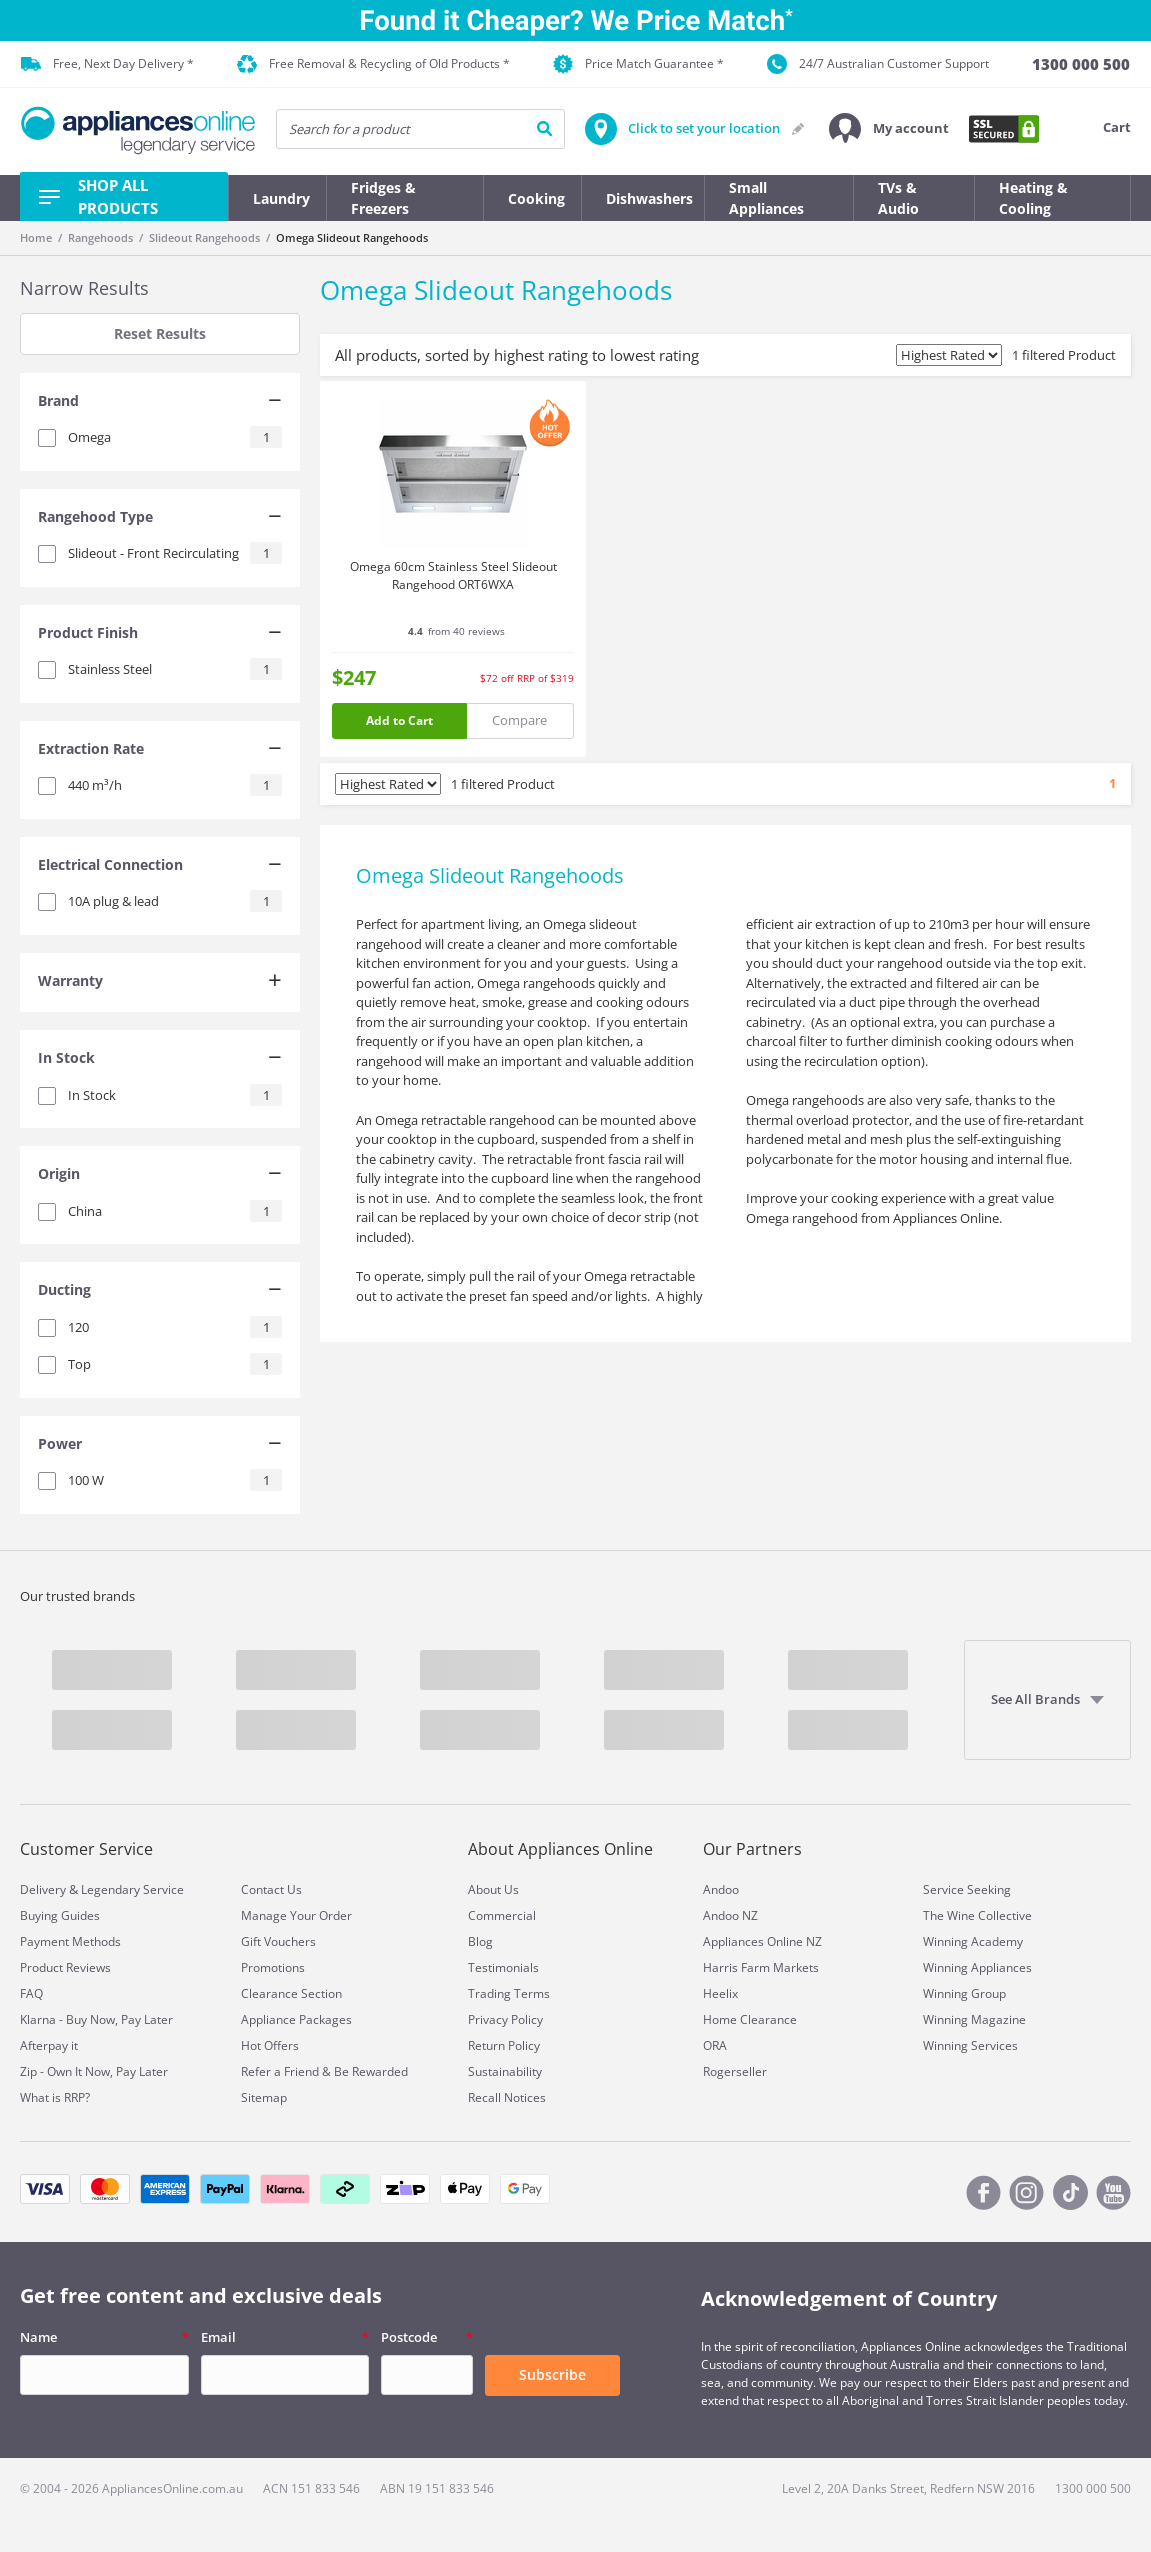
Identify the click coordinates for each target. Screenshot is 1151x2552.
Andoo (721, 1889)
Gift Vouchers (278, 1941)
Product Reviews (65, 1967)
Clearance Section (291, 1993)
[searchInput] (420, 129)
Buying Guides (60, 1915)
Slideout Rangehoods (204, 237)
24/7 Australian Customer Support (878, 64)
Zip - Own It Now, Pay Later (94, 2071)
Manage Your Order (296, 1915)
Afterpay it (49, 2045)
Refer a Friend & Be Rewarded (324, 2071)
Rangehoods (100, 237)
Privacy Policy (505, 2019)
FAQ (31, 1993)
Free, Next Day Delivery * (107, 64)
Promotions (273, 1967)
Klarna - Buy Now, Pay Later (96, 2019)
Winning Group (964, 1993)
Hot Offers (270, 2045)
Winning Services (970, 2045)
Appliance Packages (296, 2019)
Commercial (502, 1915)
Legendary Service (132, 1889)
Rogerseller (735, 2071)
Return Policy (504, 2045)
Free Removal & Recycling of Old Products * (373, 64)
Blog (480, 1941)
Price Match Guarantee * (638, 64)
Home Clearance (750, 2019)
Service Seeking (967, 1889)
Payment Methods (70, 1941)
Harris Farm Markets (761, 1967)
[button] (889, 129)
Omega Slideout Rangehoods (352, 237)
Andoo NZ (730, 1915)
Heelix (720, 1993)
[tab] (160, 403)
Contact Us (271, 1889)
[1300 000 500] (1081, 64)
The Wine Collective (977, 1915)
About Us (493, 1889)
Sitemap (264, 2097)
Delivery (43, 1889)
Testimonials (503, 1967)
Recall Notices (507, 2097)
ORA (715, 2045)
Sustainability (505, 2071)
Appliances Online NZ (762, 1941)
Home (36, 237)
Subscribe (552, 2374)
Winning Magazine (974, 2019)
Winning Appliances (977, 1967)
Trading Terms (509, 1993)
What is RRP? (55, 2097)
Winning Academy (973, 1941)
